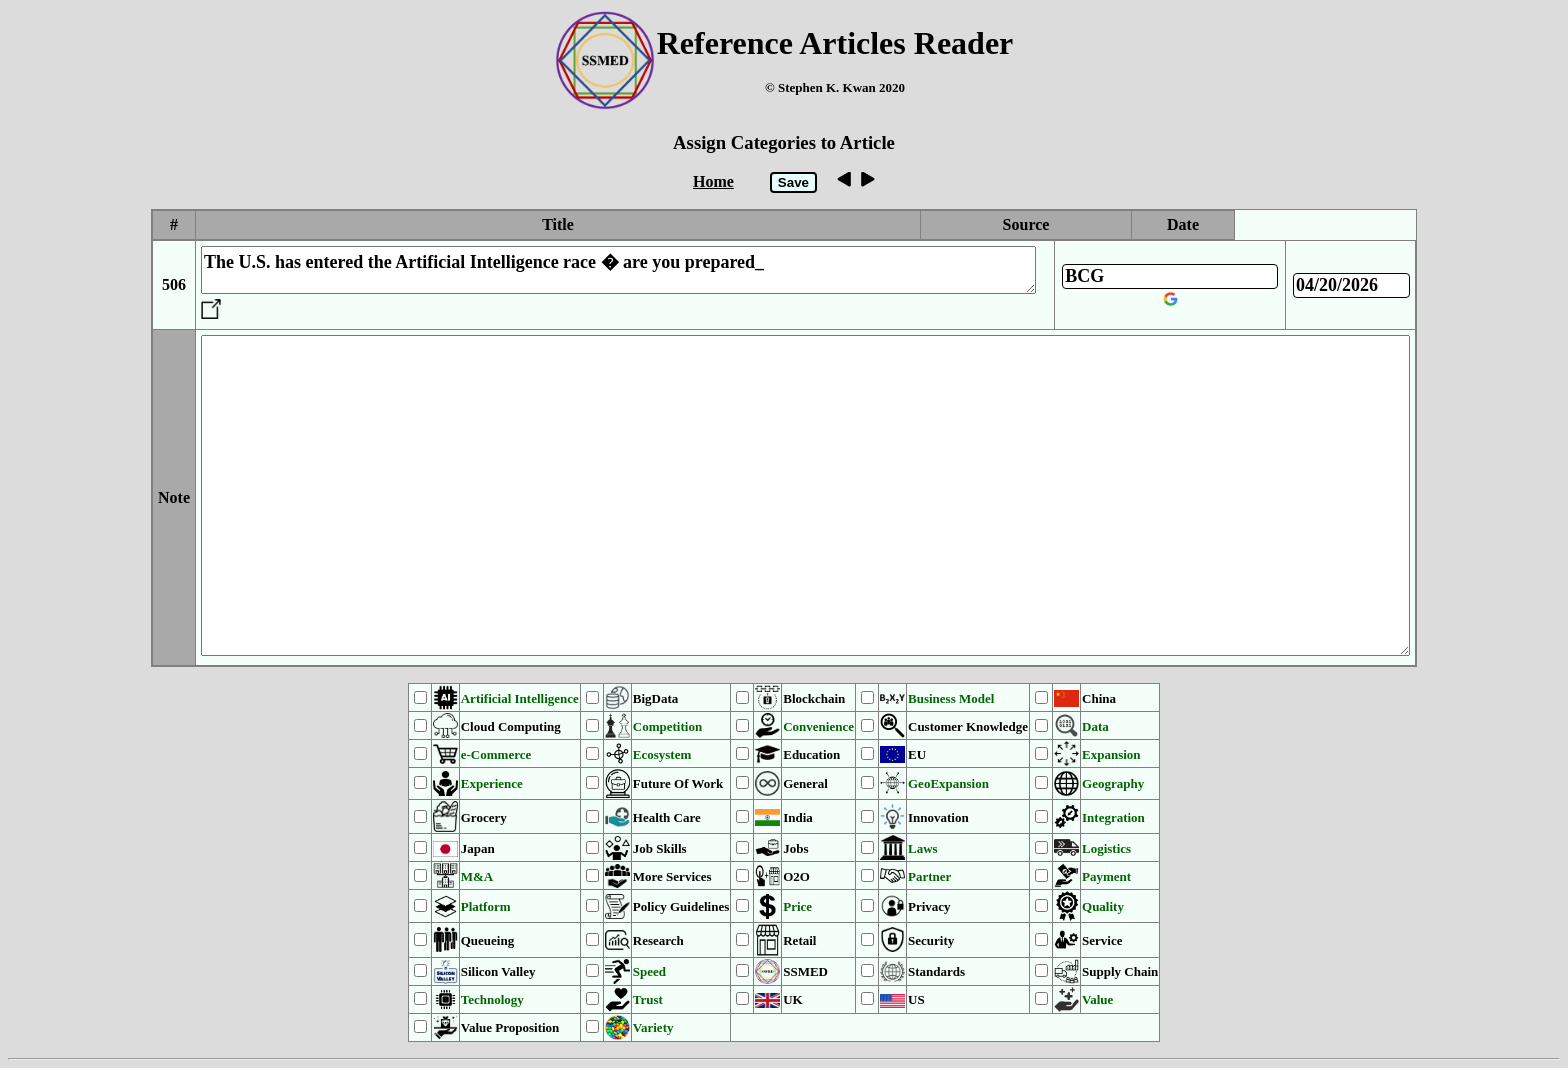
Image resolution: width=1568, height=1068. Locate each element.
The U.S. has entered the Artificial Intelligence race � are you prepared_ (618, 270)
